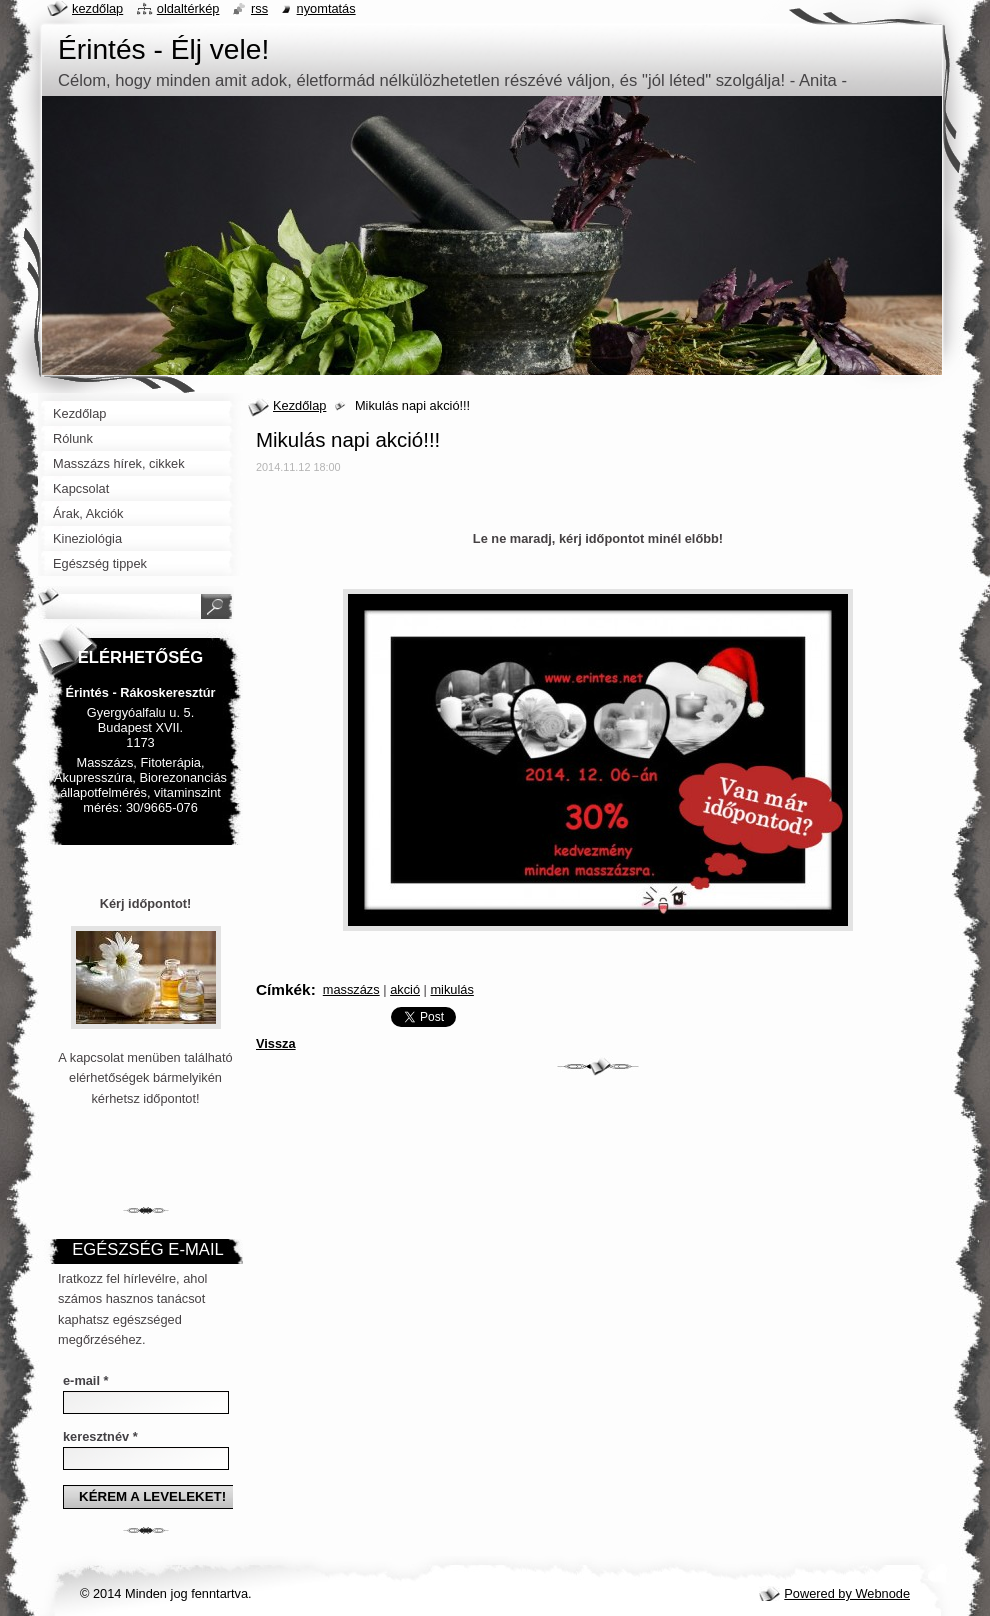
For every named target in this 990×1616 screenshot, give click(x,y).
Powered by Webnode (847, 1593)
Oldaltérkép (188, 8)
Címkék (283, 989)
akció (405, 989)
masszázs (351, 989)
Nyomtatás (326, 8)
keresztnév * (100, 1436)
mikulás (451, 989)
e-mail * (86, 1380)
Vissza (276, 1043)
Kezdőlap (299, 405)
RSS (259, 8)
